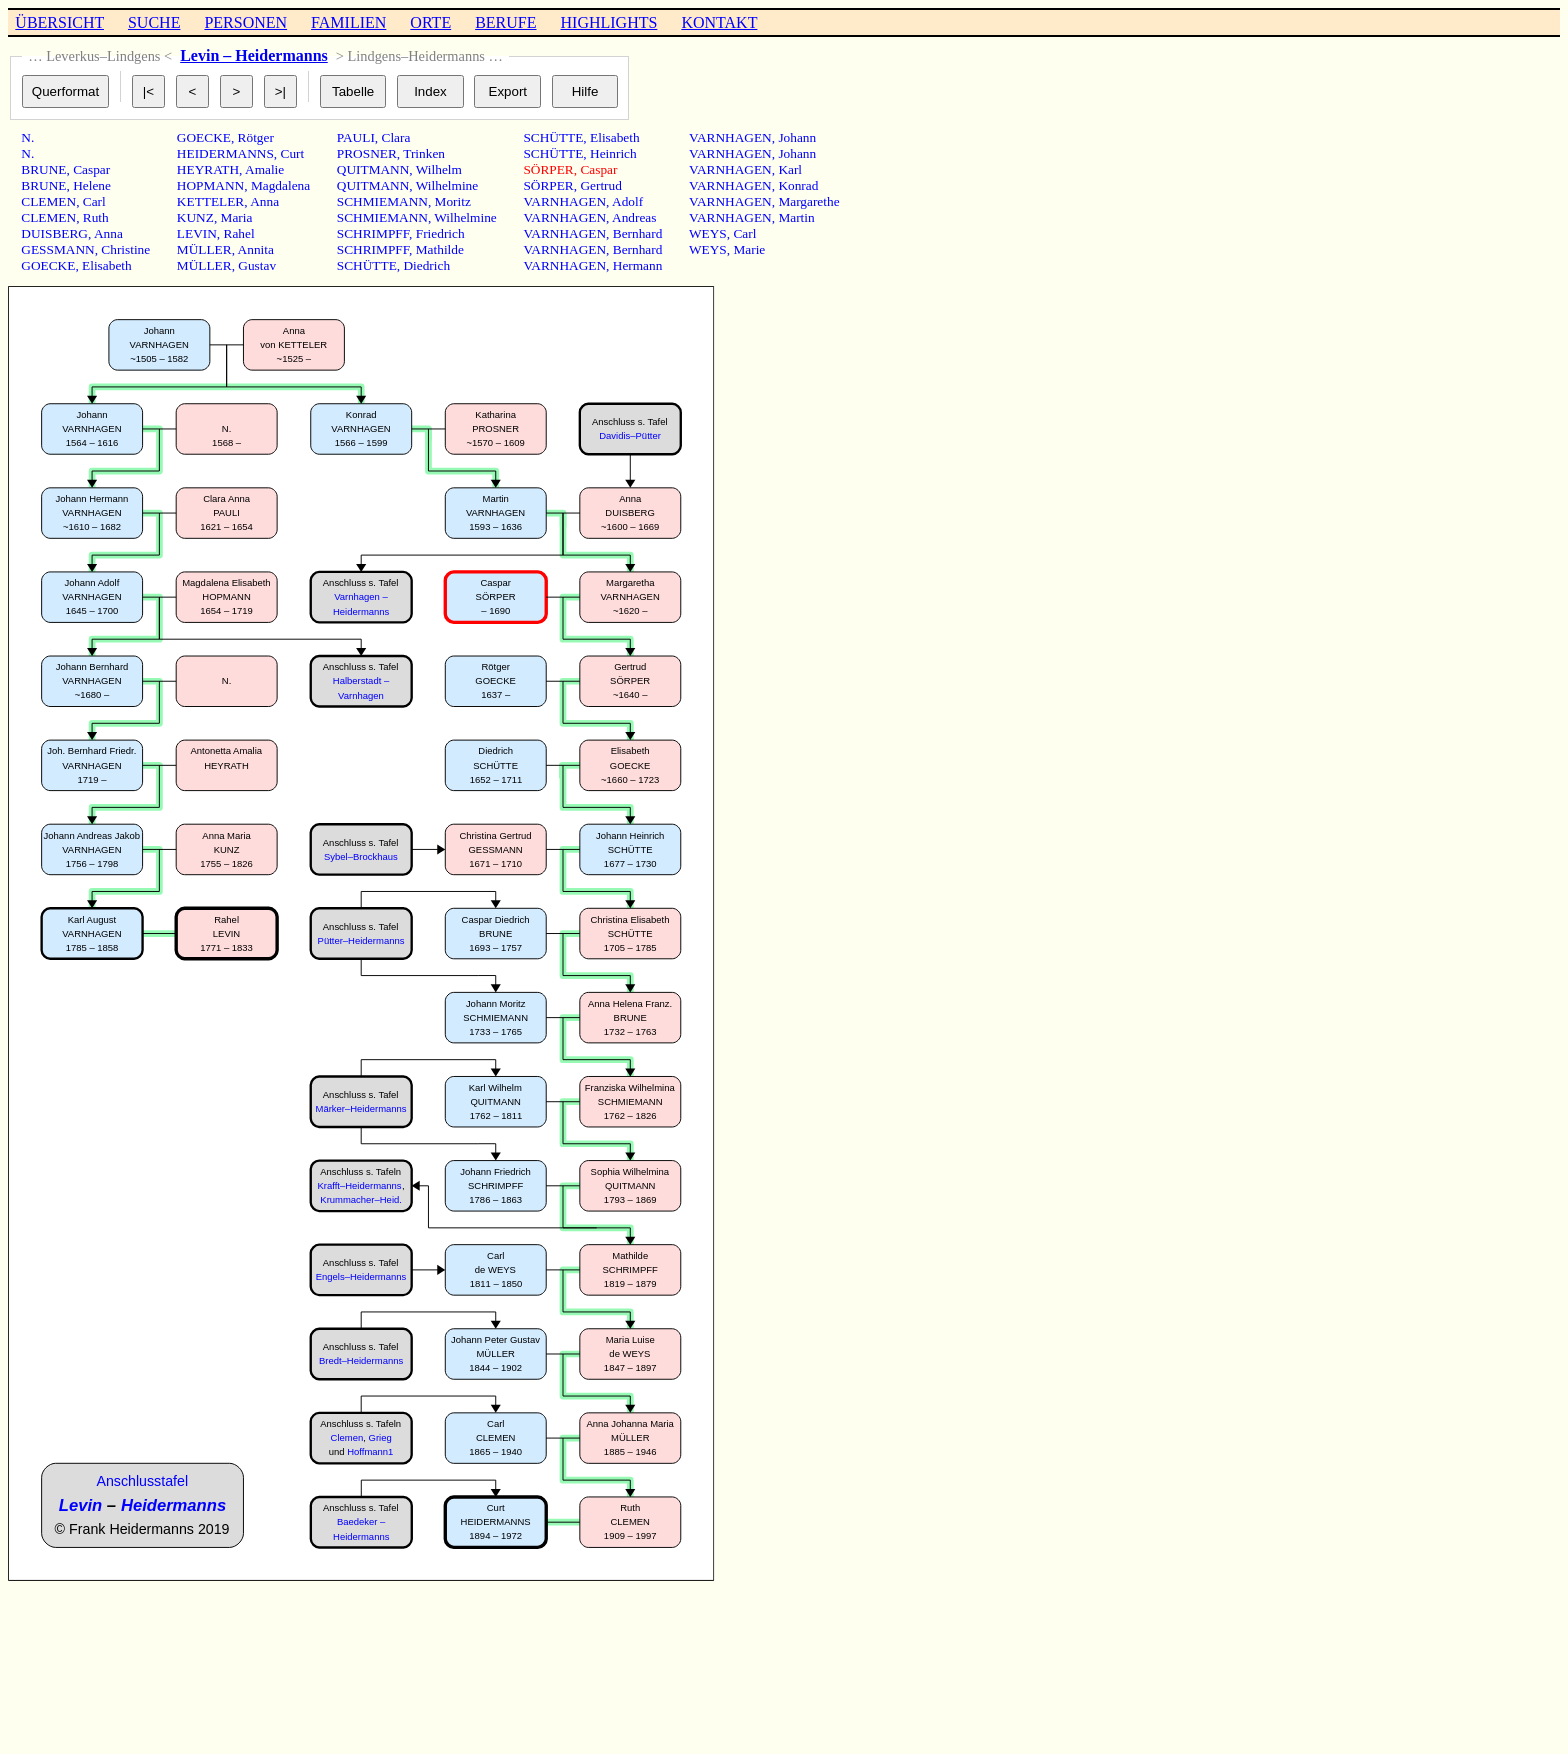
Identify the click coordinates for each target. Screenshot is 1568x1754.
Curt (293, 153)
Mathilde (440, 249)
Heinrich (613, 153)
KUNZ (195, 217)
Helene (92, 185)
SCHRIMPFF (373, 233)
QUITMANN (373, 169)
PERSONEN (245, 22)
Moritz (453, 201)
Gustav (257, 265)
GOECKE (48, 265)
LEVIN (197, 233)
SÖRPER (548, 169)
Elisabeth (107, 265)
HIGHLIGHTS (609, 22)
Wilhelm (439, 169)
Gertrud (600, 185)
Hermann (638, 265)
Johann (797, 137)
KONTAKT (719, 22)
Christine (125, 249)
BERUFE (505, 22)
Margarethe (808, 201)
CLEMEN (48, 201)
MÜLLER (204, 249)
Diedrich (426, 265)
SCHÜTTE (367, 265)
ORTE (430, 22)
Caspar (91, 169)
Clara (396, 137)
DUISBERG (54, 233)
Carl (94, 201)
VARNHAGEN (564, 201)
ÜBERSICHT (59, 22)
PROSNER (367, 153)
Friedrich (440, 233)
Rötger (256, 137)
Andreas (634, 217)
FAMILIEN (348, 22)
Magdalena (280, 185)
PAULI (356, 137)
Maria (237, 217)
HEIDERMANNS (225, 153)
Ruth (96, 217)
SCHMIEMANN (382, 201)
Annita (256, 249)
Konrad (798, 185)
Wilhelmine (447, 185)
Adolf (627, 201)
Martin (796, 217)
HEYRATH (208, 169)
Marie (749, 249)
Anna (108, 233)
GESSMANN (57, 249)
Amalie (264, 169)
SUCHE (154, 22)
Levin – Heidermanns (254, 55)
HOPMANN (210, 185)
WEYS (708, 233)
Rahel (239, 233)
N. (27, 137)
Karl (790, 169)
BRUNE (43, 169)
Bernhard (638, 233)
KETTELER (210, 201)
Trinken (424, 153)
